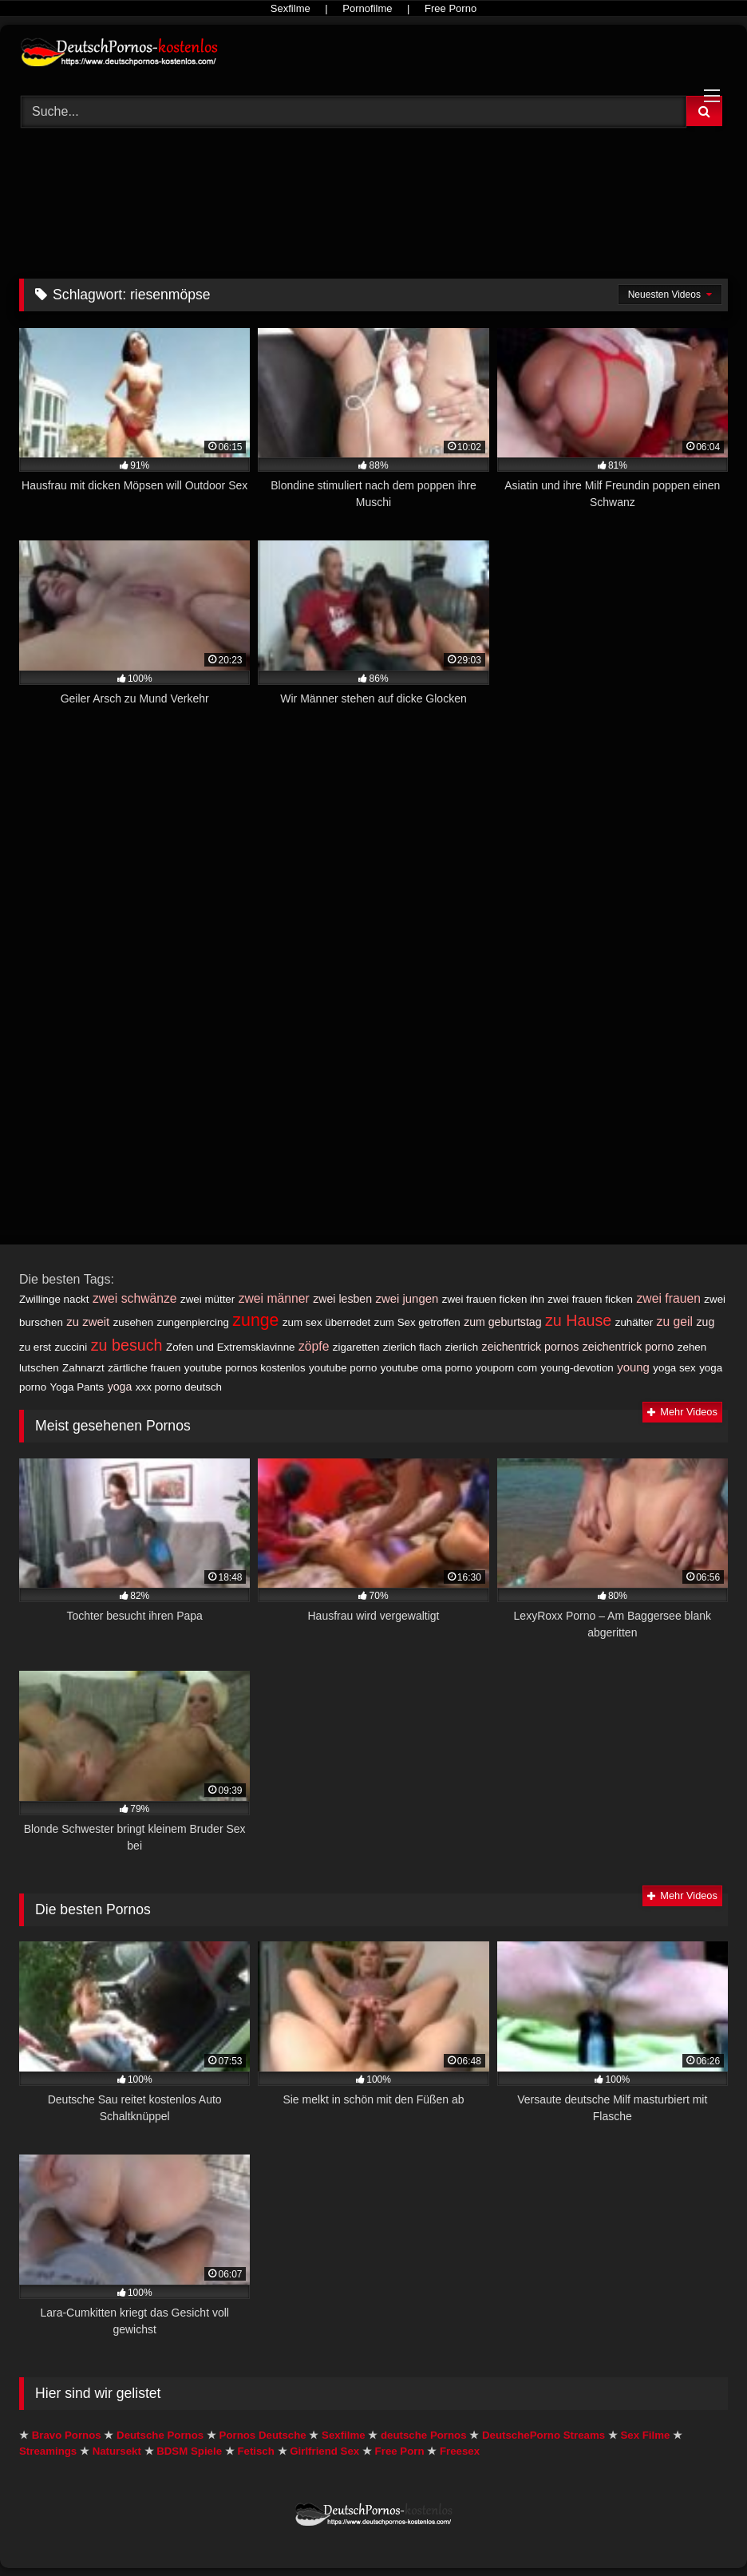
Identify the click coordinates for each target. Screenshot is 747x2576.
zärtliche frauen (144, 1368)
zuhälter (634, 1322)
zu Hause (578, 1320)
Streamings (48, 2451)
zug (706, 1322)
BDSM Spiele (189, 2451)
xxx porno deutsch (179, 1387)
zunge (255, 1320)
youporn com (506, 1368)
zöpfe (313, 1346)
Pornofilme (367, 8)
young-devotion (577, 1368)
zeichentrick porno (628, 1346)
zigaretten (356, 1347)
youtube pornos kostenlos (245, 1368)
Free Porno (450, 8)
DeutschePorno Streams (543, 2435)
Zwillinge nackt (54, 1299)
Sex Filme (645, 2435)
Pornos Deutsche (262, 2435)
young (633, 1367)
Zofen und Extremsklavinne (230, 1347)
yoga (120, 1386)
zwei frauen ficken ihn (493, 1299)
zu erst (35, 1347)
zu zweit (87, 1321)
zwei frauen (669, 1298)
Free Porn (400, 2451)
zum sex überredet (326, 1322)
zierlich (461, 1347)
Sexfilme (290, 8)
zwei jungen (406, 1298)
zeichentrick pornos (530, 1346)
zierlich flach (412, 1347)
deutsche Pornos (424, 2435)
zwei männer (274, 1298)
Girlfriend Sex (324, 2451)
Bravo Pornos (66, 2435)
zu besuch (127, 1345)
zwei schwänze (135, 1298)
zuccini (70, 1347)
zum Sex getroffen (417, 1322)
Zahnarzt (83, 1368)
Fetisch (255, 2451)
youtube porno (343, 1368)
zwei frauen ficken (590, 1299)
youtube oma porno (426, 1368)
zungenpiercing (193, 1322)
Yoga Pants (77, 1387)
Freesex (460, 2451)
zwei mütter (207, 1299)
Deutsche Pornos (160, 2435)
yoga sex (674, 1368)
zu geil (675, 1321)
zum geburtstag (502, 1322)
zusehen (133, 1322)
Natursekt (117, 2451)
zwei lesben (342, 1298)
